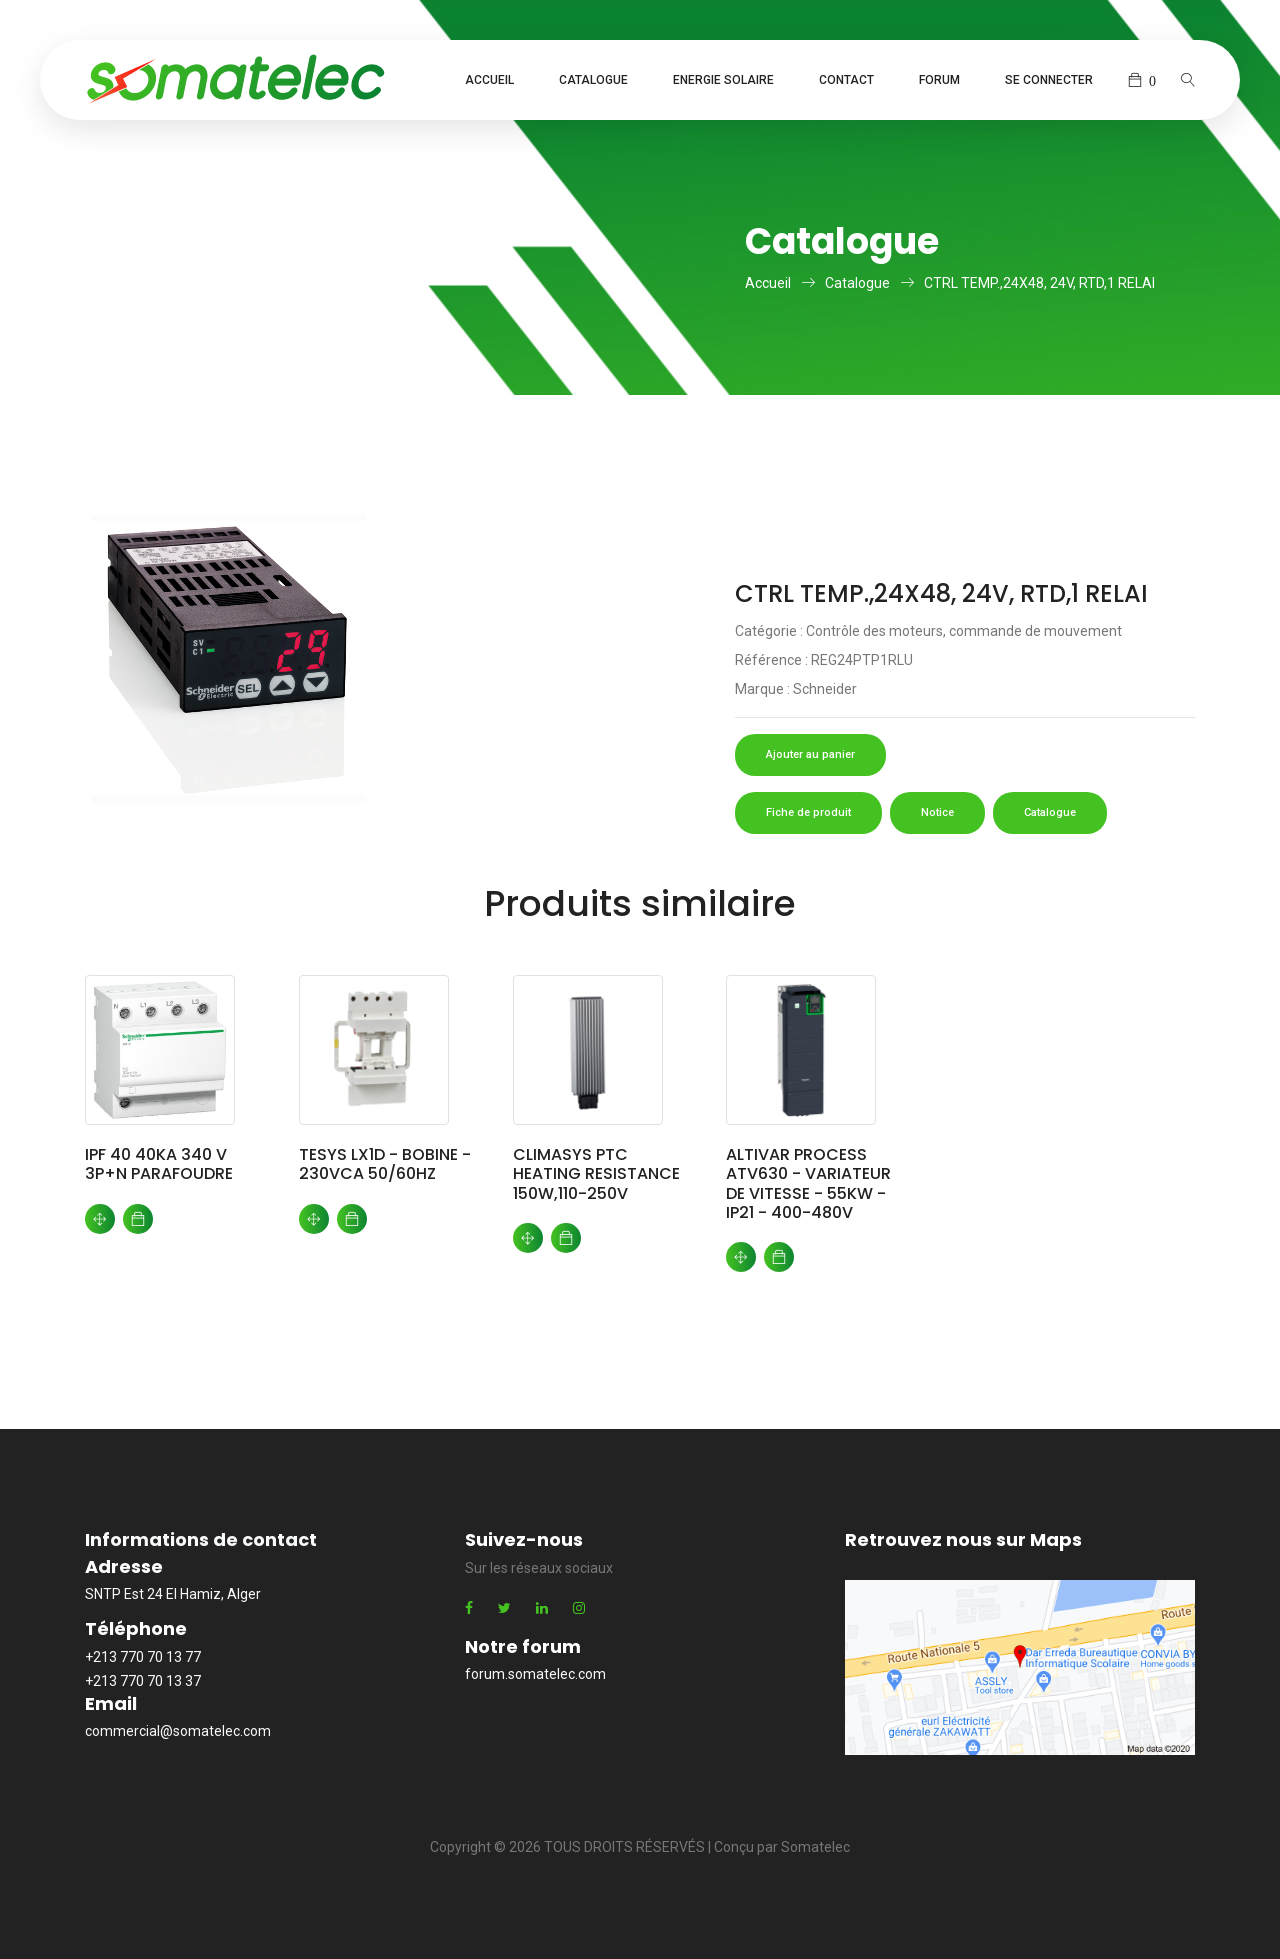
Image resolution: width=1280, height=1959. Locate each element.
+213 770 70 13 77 (143, 1657)
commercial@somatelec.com (178, 1731)
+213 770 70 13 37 (143, 1681)
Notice (937, 812)
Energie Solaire (723, 80)
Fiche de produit (808, 812)
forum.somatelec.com (535, 1674)
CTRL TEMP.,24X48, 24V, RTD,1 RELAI (1039, 283)
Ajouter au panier (810, 754)
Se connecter (1049, 80)
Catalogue (593, 80)
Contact (846, 80)
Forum (939, 80)
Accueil (489, 80)
